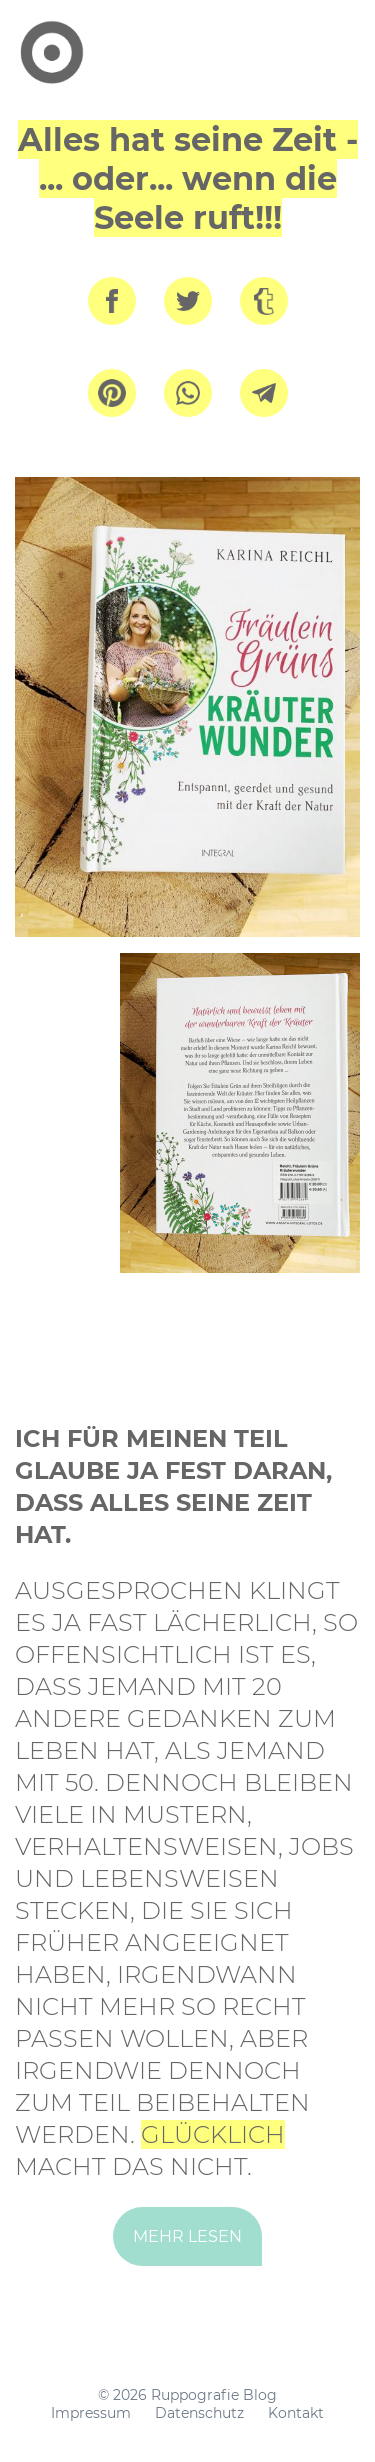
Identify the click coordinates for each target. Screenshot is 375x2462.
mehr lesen (187, 2236)
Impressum (91, 2413)
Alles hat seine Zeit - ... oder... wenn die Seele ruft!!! (188, 178)
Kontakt (296, 2413)
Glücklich (213, 2134)
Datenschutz (199, 2413)
